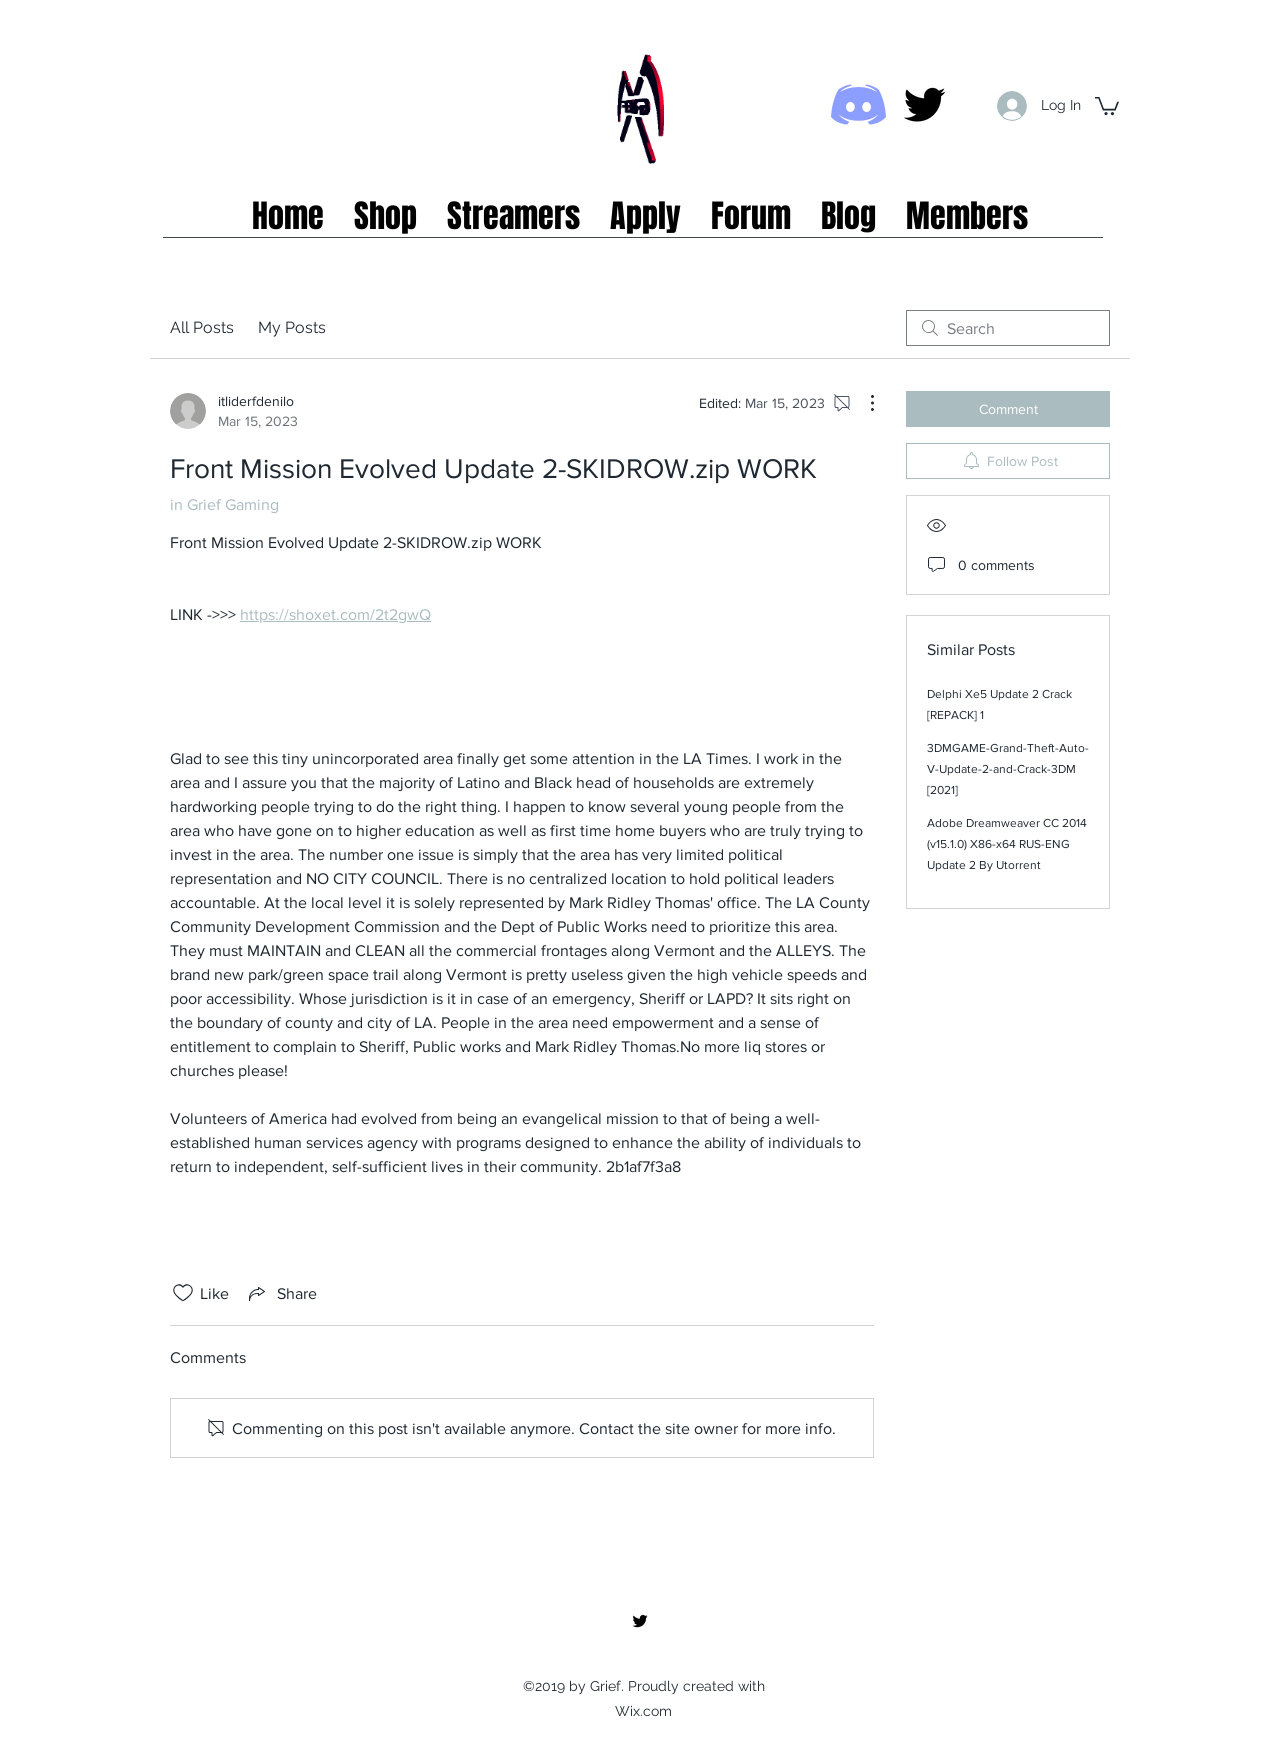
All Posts (202, 327)
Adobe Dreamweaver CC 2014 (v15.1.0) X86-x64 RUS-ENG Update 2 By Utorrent (1007, 844)
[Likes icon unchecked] (183, 1293)
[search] (1008, 328)
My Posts (292, 327)
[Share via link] (281, 1293)
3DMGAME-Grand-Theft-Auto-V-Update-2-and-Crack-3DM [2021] (1008, 769)
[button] (1107, 105)
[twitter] (924, 104)
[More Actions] (862, 403)
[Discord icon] (858, 104)
